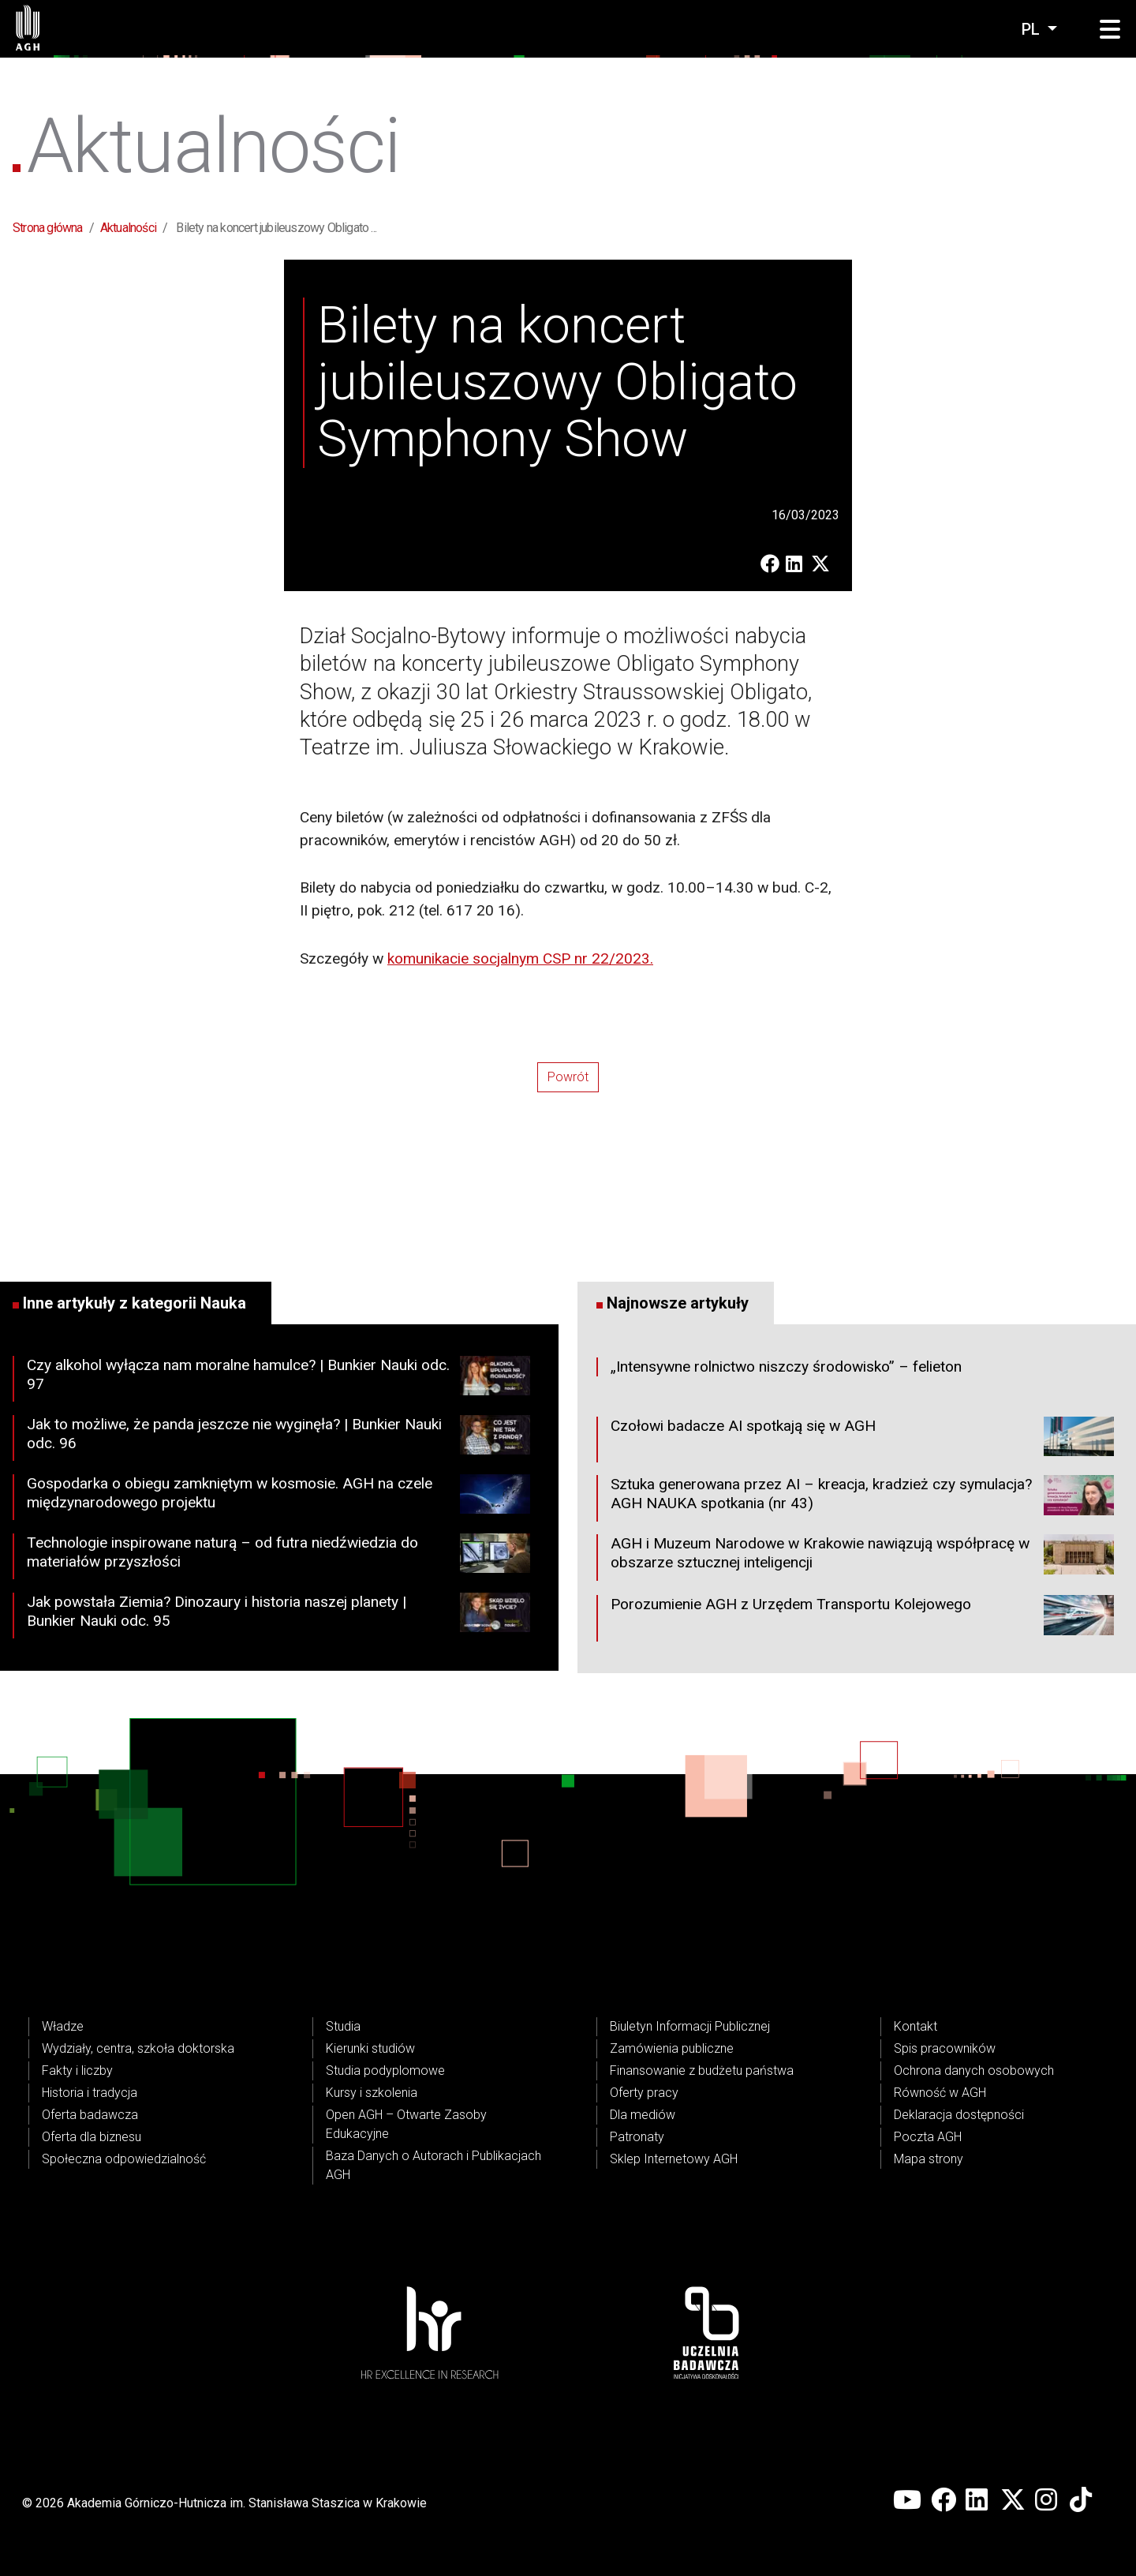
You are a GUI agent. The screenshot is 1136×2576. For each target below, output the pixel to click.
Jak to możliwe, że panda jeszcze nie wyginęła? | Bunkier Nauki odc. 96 (278, 1438)
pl (1033, 29)
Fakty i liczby (77, 2070)
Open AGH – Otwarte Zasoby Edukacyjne (406, 2124)
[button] (1110, 30)
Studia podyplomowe (385, 2070)
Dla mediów (642, 2114)
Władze (63, 2026)
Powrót (568, 1076)
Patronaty (637, 2136)
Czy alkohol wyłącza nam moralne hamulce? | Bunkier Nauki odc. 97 (278, 1379)
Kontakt (915, 2026)
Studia (343, 2026)
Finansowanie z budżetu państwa (702, 2070)
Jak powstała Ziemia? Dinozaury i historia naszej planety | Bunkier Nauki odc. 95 (278, 1615)
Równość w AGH (940, 2092)
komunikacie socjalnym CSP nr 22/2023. (520, 958)
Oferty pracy (644, 2092)
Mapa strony (928, 2158)
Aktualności (128, 227)
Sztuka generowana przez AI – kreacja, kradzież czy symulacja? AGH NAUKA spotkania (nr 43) (862, 1498)
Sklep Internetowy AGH (674, 2158)
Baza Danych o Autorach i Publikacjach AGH (433, 2165)
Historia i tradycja (89, 2092)
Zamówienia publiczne (672, 2048)
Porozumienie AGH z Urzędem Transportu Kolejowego (862, 1618)
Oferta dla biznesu (91, 2136)
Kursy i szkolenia (371, 2092)
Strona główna (48, 227)
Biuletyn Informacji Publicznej (690, 2026)
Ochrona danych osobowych (974, 2070)
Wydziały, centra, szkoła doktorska (138, 2048)
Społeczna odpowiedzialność (124, 2158)
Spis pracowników (945, 2048)
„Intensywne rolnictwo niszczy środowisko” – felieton (786, 1366)
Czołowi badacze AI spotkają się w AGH (862, 1439)
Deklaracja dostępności (959, 2114)
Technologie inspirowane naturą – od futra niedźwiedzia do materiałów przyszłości (278, 1556)
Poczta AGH (928, 2136)
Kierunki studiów (370, 2048)
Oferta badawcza (90, 2114)
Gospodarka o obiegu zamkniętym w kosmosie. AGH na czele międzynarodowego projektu (278, 1497)
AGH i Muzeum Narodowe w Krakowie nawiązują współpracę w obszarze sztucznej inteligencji (862, 1557)
